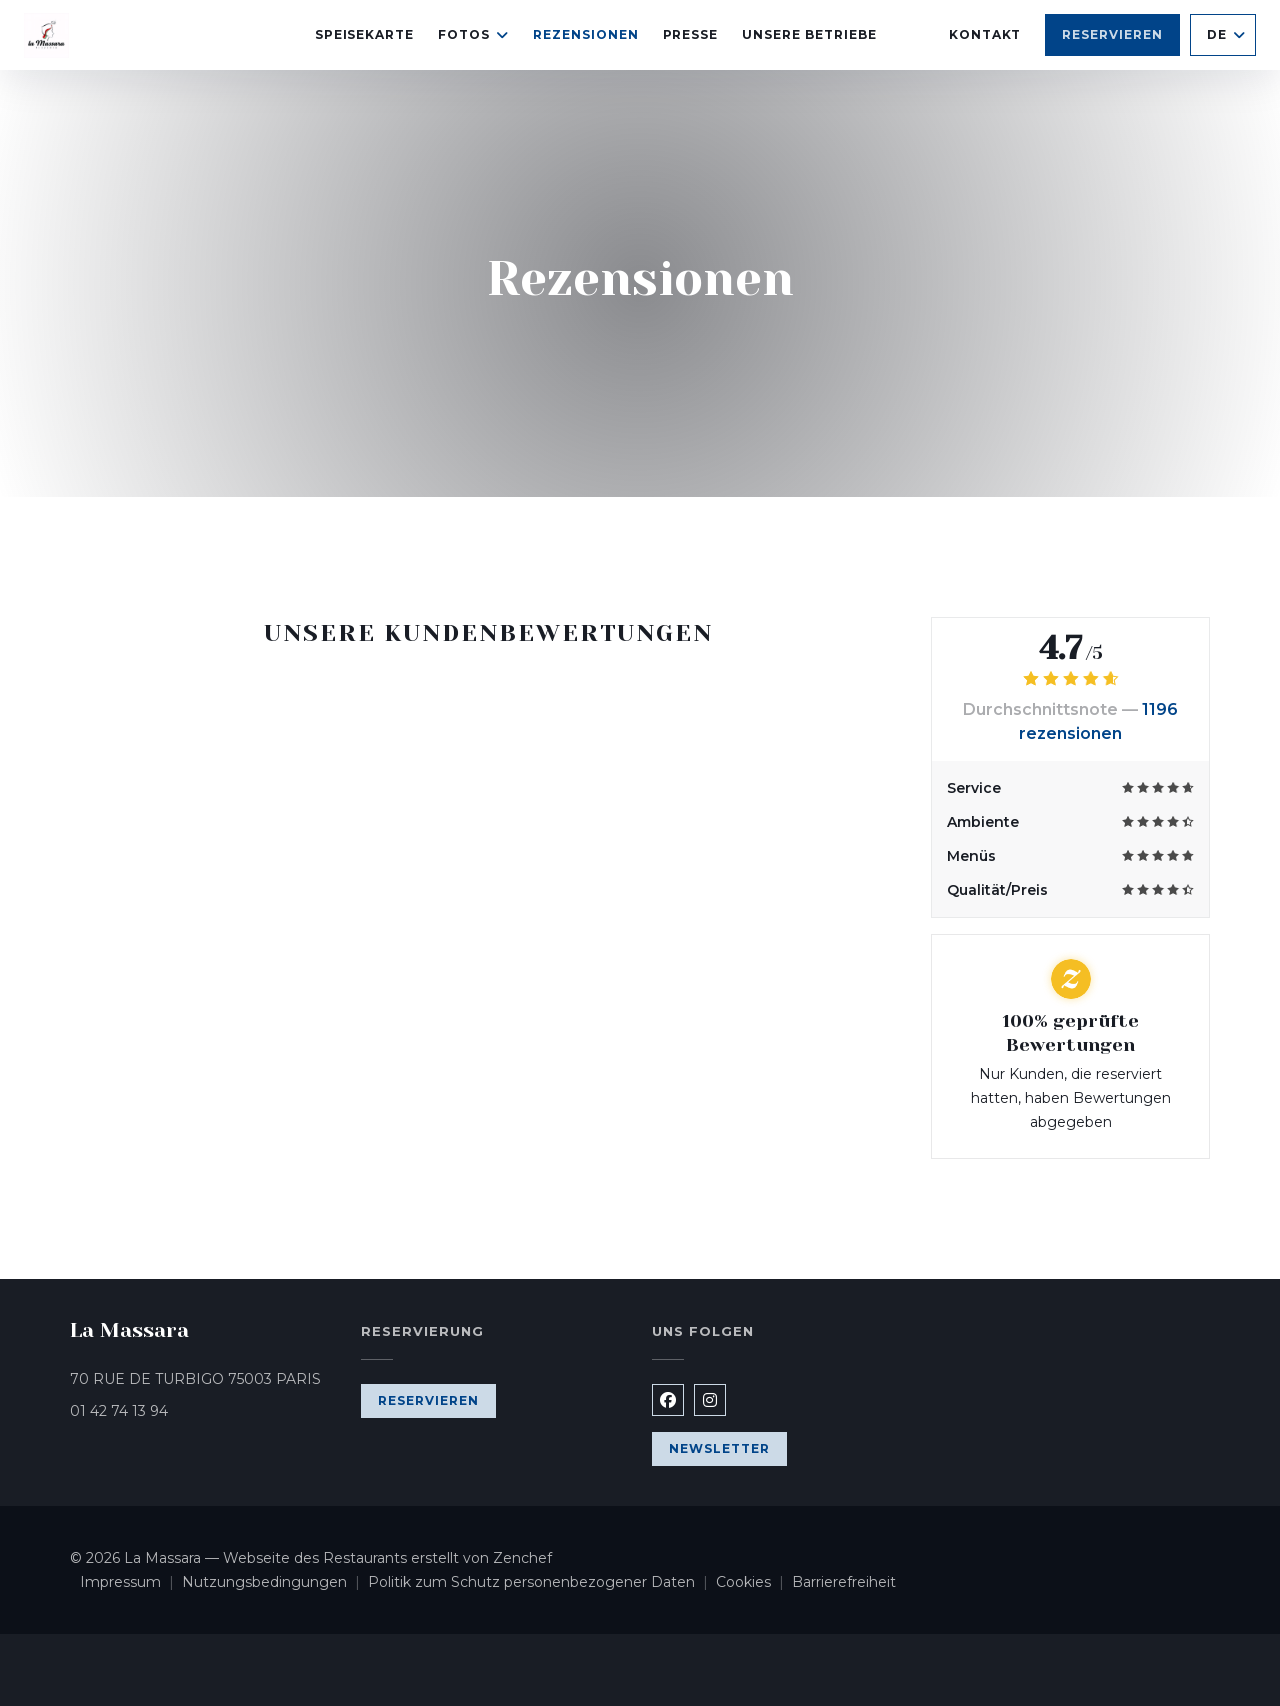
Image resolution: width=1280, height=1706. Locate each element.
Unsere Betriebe (809, 34)
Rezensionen (586, 34)
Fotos (473, 34)
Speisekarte (365, 34)
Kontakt (985, 34)
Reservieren (1112, 34)
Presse (691, 34)
